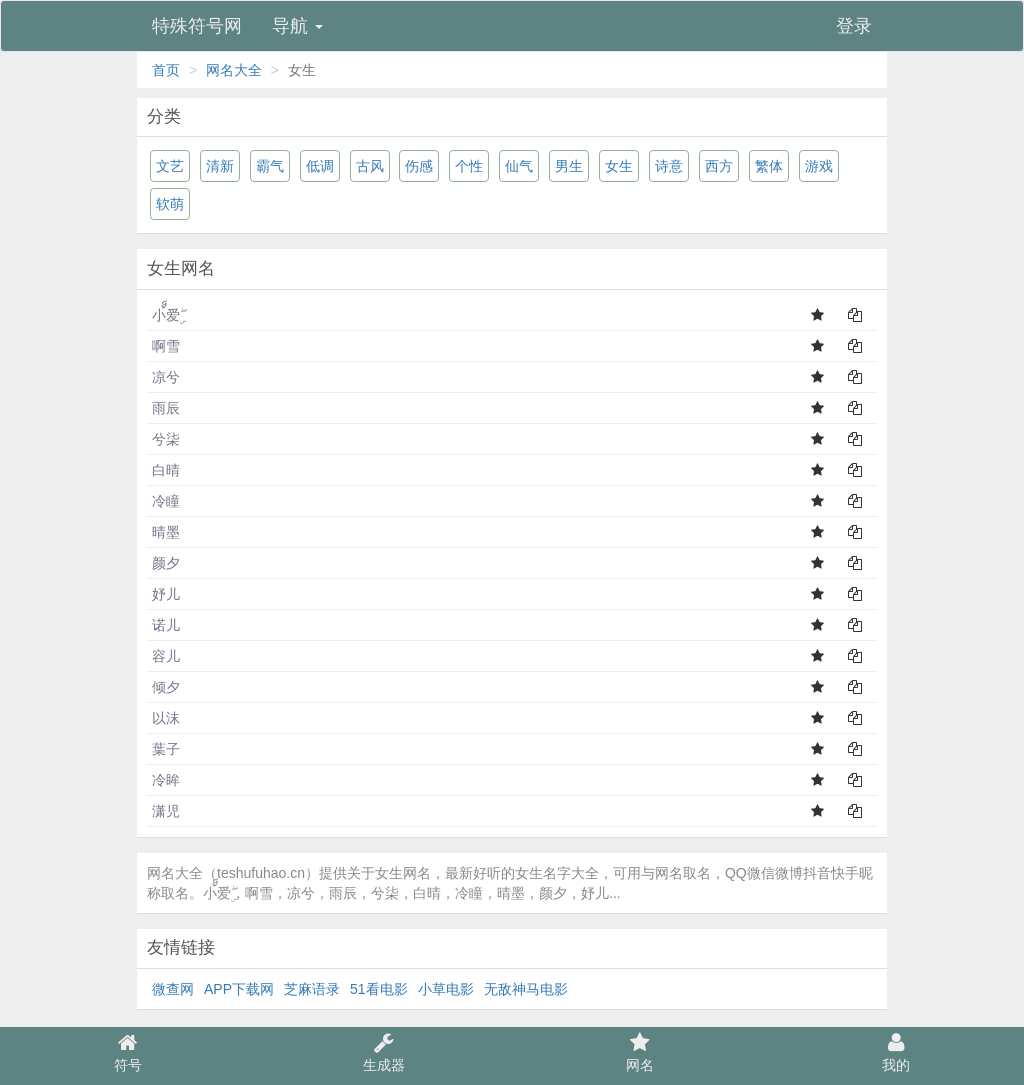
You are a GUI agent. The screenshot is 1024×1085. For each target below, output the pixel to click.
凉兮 (166, 377)
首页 (166, 70)
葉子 (166, 749)
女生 (619, 166)
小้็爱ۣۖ (166, 315)
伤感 (419, 166)
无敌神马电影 (526, 989)
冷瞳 (166, 501)
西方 (719, 166)
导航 (297, 26)
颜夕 (166, 563)
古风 (370, 166)
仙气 (519, 166)
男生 (569, 166)
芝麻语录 (312, 989)
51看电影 (379, 989)
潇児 (166, 811)
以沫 (166, 718)
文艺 (170, 166)
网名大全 (234, 70)
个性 (469, 166)
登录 (854, 26)
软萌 (170, 204)
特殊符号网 (197, 26)
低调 (320, 166)
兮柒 (166, 439)
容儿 (166, 656)
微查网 (173, 989)
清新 (220, 166)
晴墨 (166, 532)
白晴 (166, 470)
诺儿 (166, 625)
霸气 (270, 166)
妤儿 (166, 594)
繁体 (769, 166)
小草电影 (446, 989)
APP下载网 (239, 989)
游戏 (819, 166)
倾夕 (166, 687)
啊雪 (166, 346)
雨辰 (166, 408)
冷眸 (166, 780)
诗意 (669, 166)
